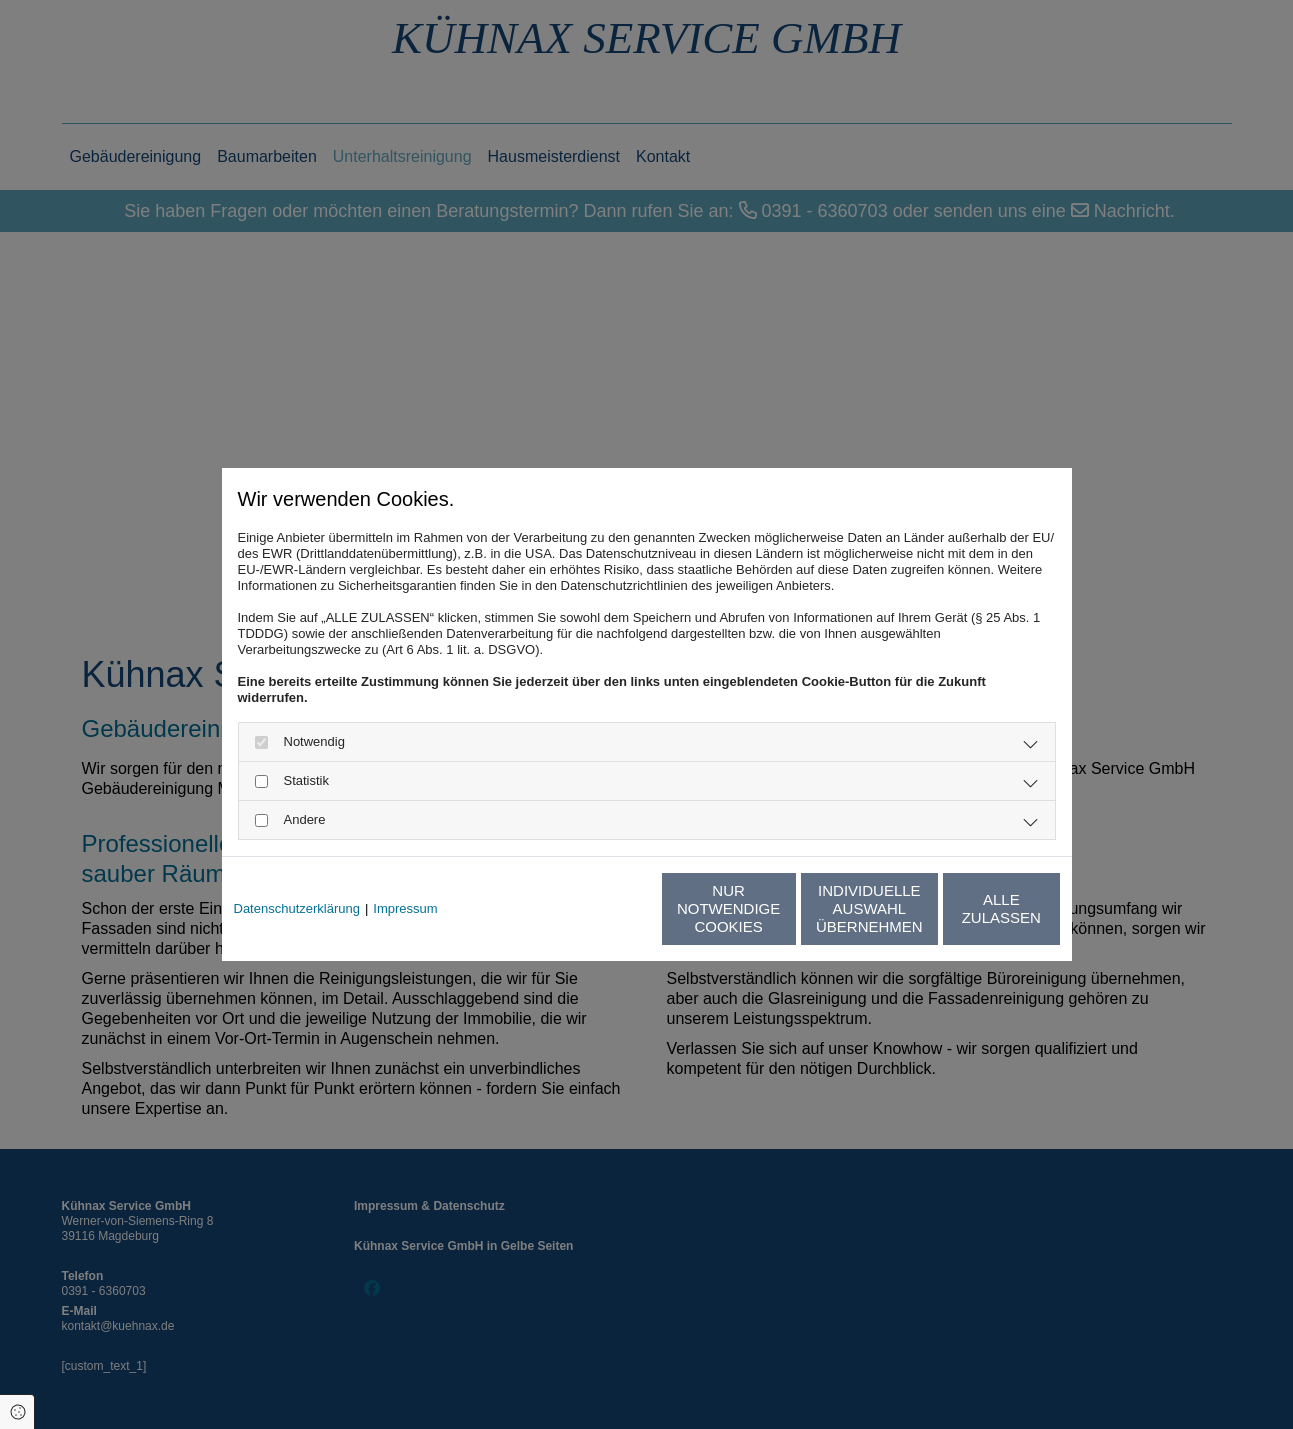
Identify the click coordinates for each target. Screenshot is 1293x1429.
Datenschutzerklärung (297, 908)
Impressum (405, 908)
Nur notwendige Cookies (587, 908)
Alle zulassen (967, 908)
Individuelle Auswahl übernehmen (777, 908)
